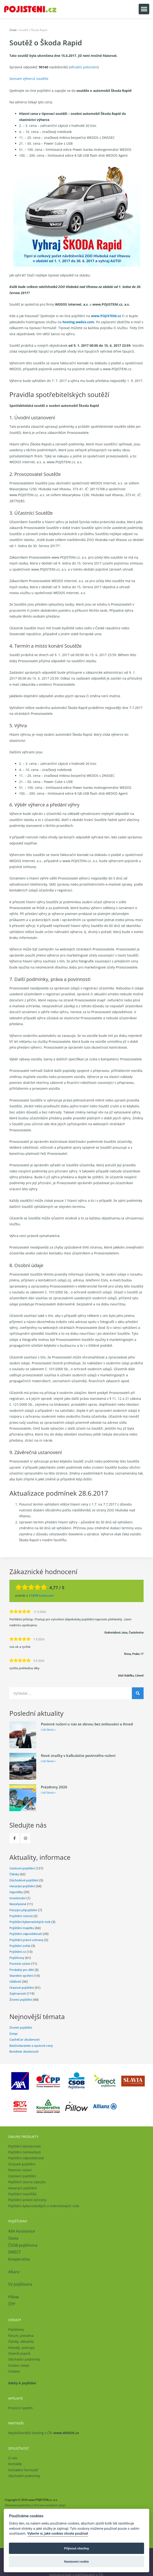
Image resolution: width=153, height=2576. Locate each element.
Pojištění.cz (17, 1951)
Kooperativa (19, 2259)
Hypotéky (16, 1892)
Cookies (14, 2371)
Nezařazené (17, 1904)
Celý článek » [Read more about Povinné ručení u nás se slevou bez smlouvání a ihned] (48, 1729)
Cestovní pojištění (22, 1868)
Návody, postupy (21, 2347)
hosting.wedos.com (78, 322)
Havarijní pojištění (22, 1886)
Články (14, 1874)
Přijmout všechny (76, 2548)
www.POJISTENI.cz (106, 316)
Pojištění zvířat (19, 1946)
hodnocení (41, 1595)
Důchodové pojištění (23, 1880)
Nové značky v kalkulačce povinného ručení (78, 1755)
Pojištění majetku (21, 1928)
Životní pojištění (20, 1999)
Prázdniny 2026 (54, 1787)
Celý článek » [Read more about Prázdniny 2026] (48, 1792)
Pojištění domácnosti (24, 2146)
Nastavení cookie (76, 2561)
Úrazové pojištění (21, 1987)
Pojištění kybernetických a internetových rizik (43, 2206)
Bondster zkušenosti (24, 2051)
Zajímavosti (17, 1993)
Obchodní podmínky (24, 2359)
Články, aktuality (21, 2341)
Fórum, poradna (21, 2335)
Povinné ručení (19, 1963)
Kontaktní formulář (23, 2470)
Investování (17, 1898)
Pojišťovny (16, 1958)
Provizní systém (20, 2408)
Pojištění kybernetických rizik (30, 1922)
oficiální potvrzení (84, 67)
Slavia (13, 2238)
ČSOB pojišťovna (22, 2245)
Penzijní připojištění (23, 1910)
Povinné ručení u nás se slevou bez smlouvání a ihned (87, 1724)
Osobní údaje (18, 2365)
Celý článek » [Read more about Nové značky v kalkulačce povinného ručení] (48, 1761)
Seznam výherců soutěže (28, 78)
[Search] (138, 1693)
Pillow (13, 2297)
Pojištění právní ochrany (26, 1940)
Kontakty (15, 2464)
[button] (143, 9)
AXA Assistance (22, 2231)
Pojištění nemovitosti (24, 2152)
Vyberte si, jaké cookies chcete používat (57, 2534)
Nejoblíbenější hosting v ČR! (43, 2433)
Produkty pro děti (21, 1970)
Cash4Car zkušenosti (24, 2039)
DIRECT (14, 2252)
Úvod (12, 30)
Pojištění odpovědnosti (25, 1934)
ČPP (11, 2304)
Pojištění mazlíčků (22, 2194)
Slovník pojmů (19, 2353)
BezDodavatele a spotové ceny (31, 2045)
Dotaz (13, 2033)
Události (15, 1981)
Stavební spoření (21, 1975)
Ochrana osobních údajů (49, 2505)
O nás (12, 2458)
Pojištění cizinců (21, 1916)
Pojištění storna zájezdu (27, 2182)
